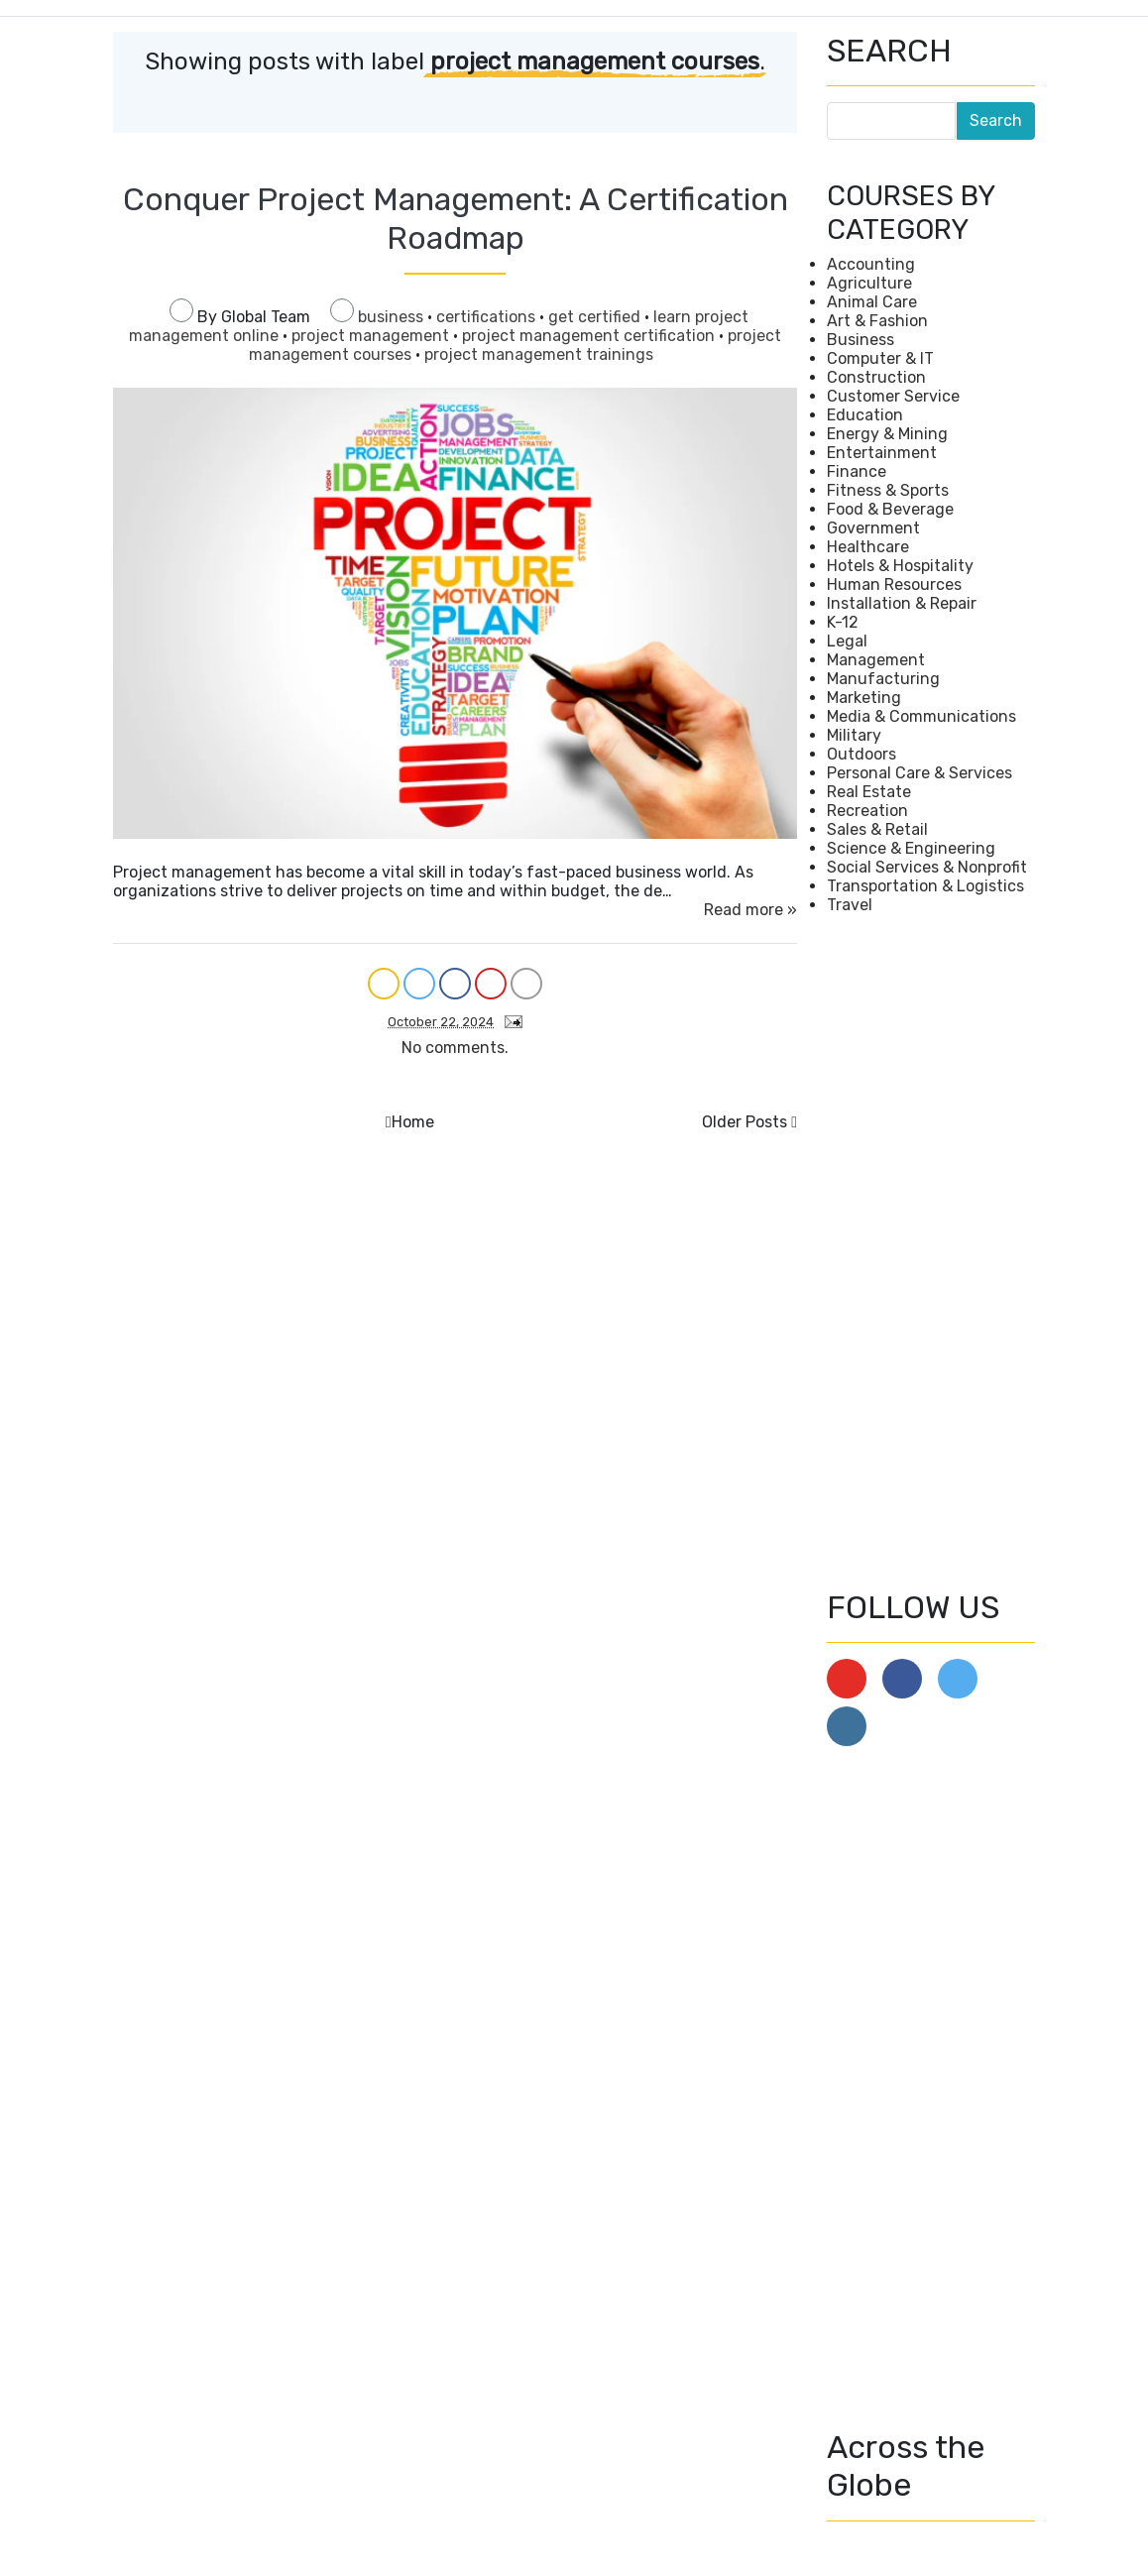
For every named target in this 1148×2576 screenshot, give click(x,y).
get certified (596, 316)
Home (413, 1121)
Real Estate (869, 791)
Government (873, 528)
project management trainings (538, 354)
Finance (856, 471)
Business (860, 339)
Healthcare (868, 546)
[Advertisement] (931, 1251)
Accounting (871, 264)
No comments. (455, 1047)
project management (372, 335)
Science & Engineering (911, 848)
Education (865, 415)
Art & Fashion (877, 320)
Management (876, 659)
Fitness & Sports (888, 490)
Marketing (864, 697)
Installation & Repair (901, 603)
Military (854, 735)
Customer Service (893, 396)
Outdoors (861, 754)
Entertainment (882, 452)
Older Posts (744, 1121)
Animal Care (872, 302)
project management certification (590, 335)
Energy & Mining (887, 433)
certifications (487, 316)
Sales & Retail (877, 829)
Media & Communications (921, 716)
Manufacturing (883, 678)
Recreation (867, 810)
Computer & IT (880, 358)
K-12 (843, 622)
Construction (876, 377)
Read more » (750, 909)
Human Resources (894, 584)
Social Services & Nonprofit (927, 867)
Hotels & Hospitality (900, 565)
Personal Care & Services (919, 772)
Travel (849, 904)
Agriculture (869, 283)
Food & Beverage (890, 509)
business (392, 316)
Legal (847, 641)
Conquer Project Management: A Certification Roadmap (455, 218)
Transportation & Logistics (925, 886)
